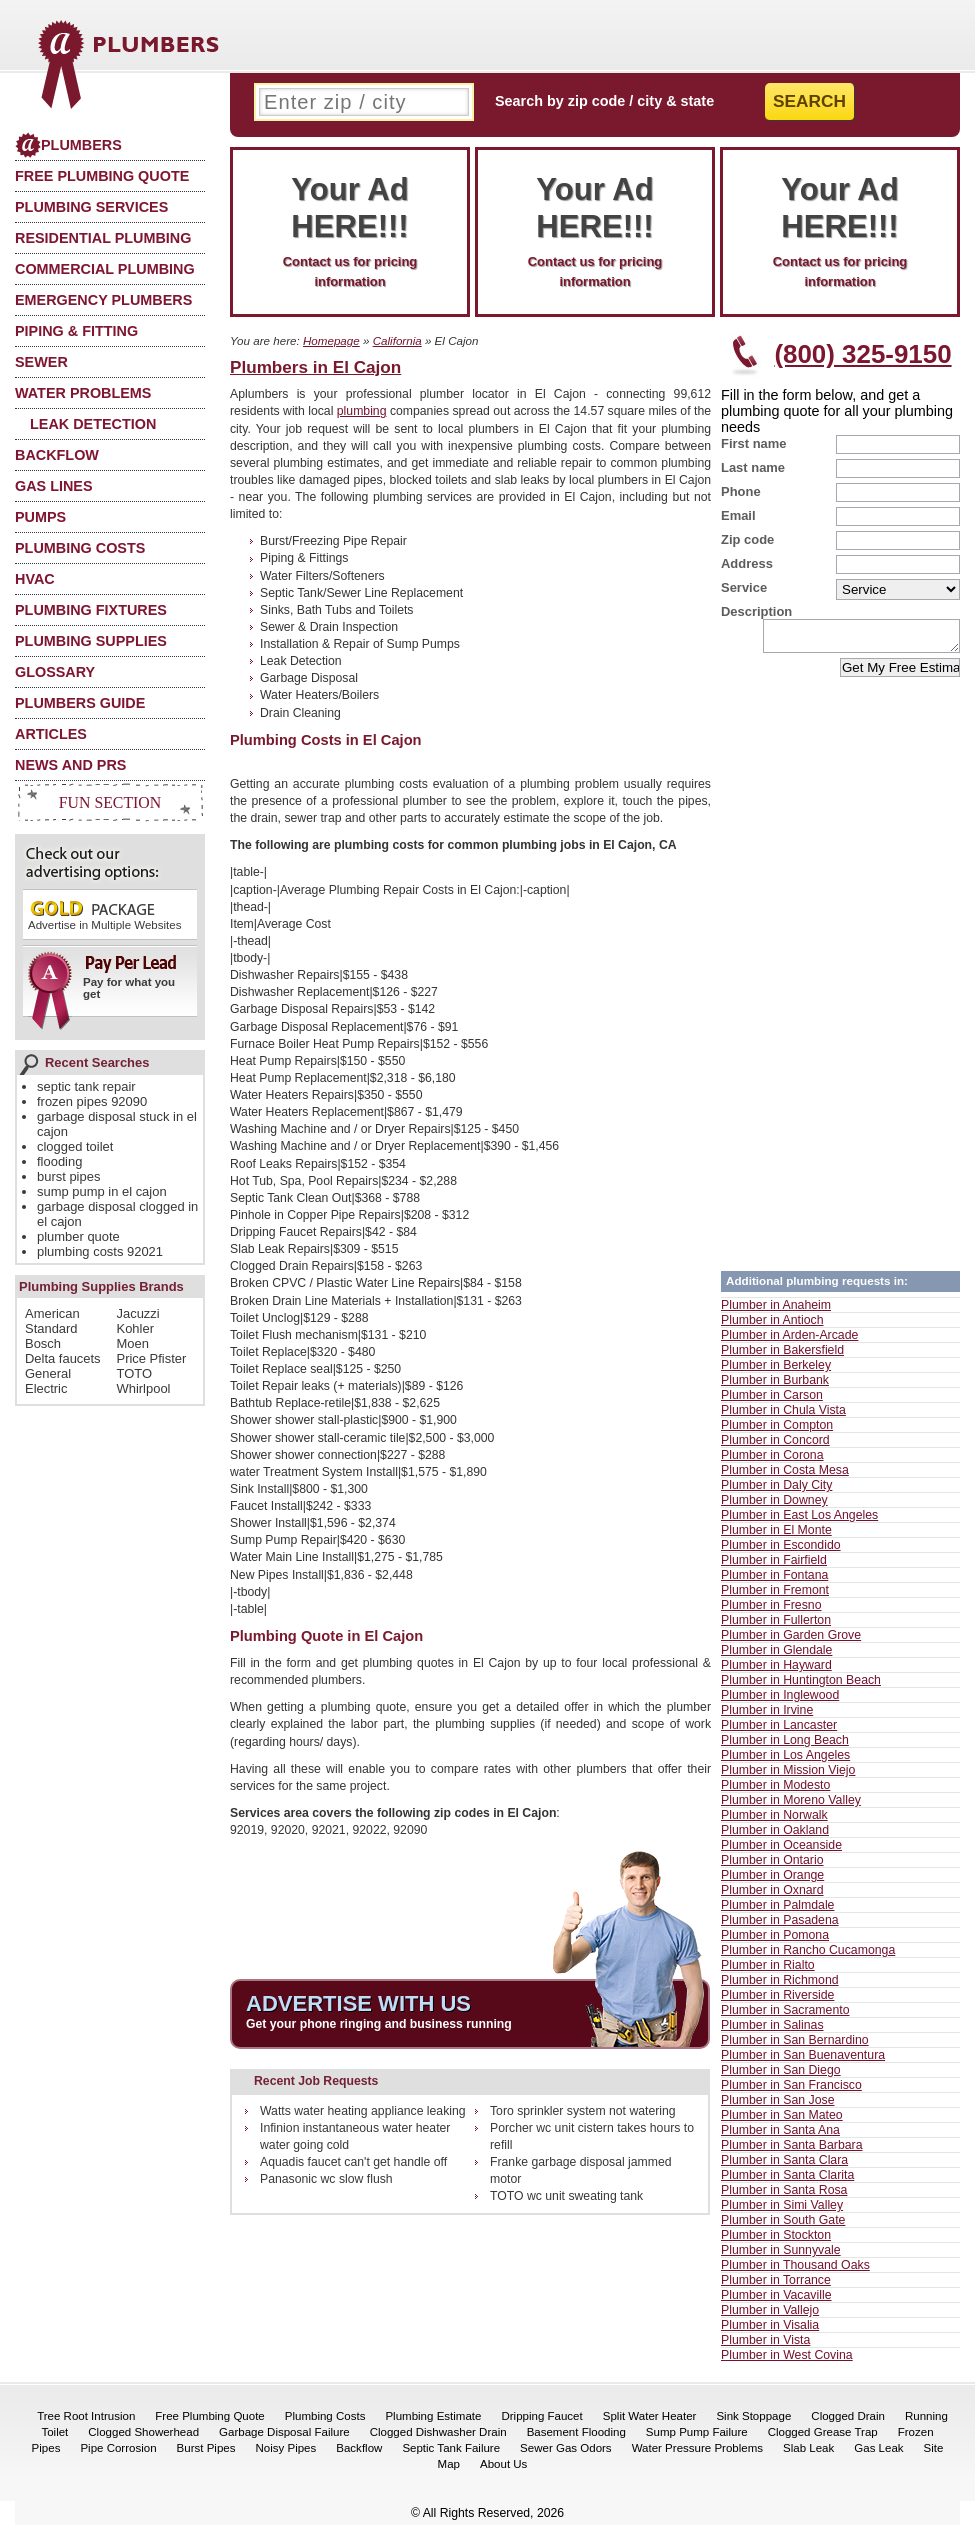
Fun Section (110, 802)
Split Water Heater (650, 2422)
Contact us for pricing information (350, 230)
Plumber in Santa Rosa (784, 2196)
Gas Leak (878, 2454)
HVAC (35, 579)
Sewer (41, 362)
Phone (741, 491)
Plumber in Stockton (776, 2241)
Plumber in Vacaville (776, 2301)
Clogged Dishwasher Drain (438, 2438)
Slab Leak (808, 2454)
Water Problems (83, 393)
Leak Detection (93, 424)
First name (754, 443)
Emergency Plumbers (103, 300)
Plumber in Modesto (775, 1791)
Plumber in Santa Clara (784, 2166)
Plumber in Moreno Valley (791, 1806)
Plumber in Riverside (777, 2001)
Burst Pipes (206, 2454)
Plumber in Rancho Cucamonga (808, 1956)
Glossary (55, 672)
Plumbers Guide (80, 703)
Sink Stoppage (753, 2422)
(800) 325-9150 (862, 354)
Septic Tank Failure (451, 2454)
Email (738, 515)
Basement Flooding (576, 2438)
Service (744, 587)
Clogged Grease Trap (823, 2438)
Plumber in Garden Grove (791, 1641)
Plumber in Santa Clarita (787, 2181)
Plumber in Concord (775, 1446)
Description (756, 611)
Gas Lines (54, 486)
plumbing (362, 411)
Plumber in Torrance (776, 2286)
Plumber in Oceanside (781, 1851)
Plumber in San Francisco (791, 2091)
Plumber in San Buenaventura (803, 2061)
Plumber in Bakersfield (782, 1356)
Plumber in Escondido (781, 1551)
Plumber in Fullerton (776, 1626)
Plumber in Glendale (776, 1656)
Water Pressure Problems (697, 2454)
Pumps (40, 517)
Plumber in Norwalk (774, 1821)
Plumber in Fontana (774, 1581)
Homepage (331, 340)
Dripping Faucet (541, 2422)
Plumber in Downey (774, 1506)
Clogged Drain (848, 2422)
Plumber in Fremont (775, 1596)
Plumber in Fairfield (774, 1566)
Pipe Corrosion (118, 2454)
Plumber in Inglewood (780, 1701)
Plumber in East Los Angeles (799, 1521)
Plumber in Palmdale (777, 1911)
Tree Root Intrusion (86, 2422)
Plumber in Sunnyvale (781, 2256)
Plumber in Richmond (780, 1986)
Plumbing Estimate (433, 2422)
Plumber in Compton (777, 1431)
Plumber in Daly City (776, 1491)
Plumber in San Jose (777, 2106)
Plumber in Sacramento (785, 2016)
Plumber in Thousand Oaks (795, 2271)
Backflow (57, 455)
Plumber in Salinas (772, 2031)
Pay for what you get (103, 984)
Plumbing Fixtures (91, 610)
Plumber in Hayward (776, 1671)
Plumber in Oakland (775, 1836)
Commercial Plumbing (105, 269)
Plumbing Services (91, 207)
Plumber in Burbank (775, 1386)
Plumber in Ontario (772, 1866)
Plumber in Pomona (775, 1941)
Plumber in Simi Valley (782, 2211)
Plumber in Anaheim (776, 1311)
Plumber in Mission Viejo (788, 1776)
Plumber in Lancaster (779, 1731)
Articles (51, 734)
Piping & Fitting (76, 331)
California (397, 340)
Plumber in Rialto (768, 1971)
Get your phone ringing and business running (379, 2024)
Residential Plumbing (103, 238)
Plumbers (68, 145)
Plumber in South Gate (783, 2226)
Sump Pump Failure (697, 2438)
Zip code (747, 539)
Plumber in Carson (772, 1401)
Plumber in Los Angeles (785, 1761)
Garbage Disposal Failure (284, 2438)
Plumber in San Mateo (782, 2121)
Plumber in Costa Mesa (785, 1476)
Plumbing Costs (80, 548)
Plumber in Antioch (772, 1326)
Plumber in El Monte (776, 1536)
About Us (503, 2470)
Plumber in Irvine (767, 1716)
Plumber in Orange (772, 1881)
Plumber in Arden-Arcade (789, 1341)
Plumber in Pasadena (780, 1926)
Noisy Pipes (285, 2454)
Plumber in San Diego (781, 2076)
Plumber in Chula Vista (783, 1416)
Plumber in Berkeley (776, 1371)
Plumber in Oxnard (772, 1896)
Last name (753, 467)
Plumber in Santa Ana (780, 2136)
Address (747, 563)
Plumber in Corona (772, 1461)
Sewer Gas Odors (566, 2454)
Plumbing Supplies (91, 641)
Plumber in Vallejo (770, 2316)
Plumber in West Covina (787, 2361)
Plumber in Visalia (770, 2331)
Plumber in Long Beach (785, 1746)
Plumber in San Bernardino (795, 2046)
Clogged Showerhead (143, 2438)
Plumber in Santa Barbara (792, 2151)
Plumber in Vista (765, 2346)
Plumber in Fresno (771, 1611)
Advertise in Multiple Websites (104, 914)
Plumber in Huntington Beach (801, 1686)
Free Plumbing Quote (102, 176)
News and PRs (70, 765)
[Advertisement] (648, 595)
